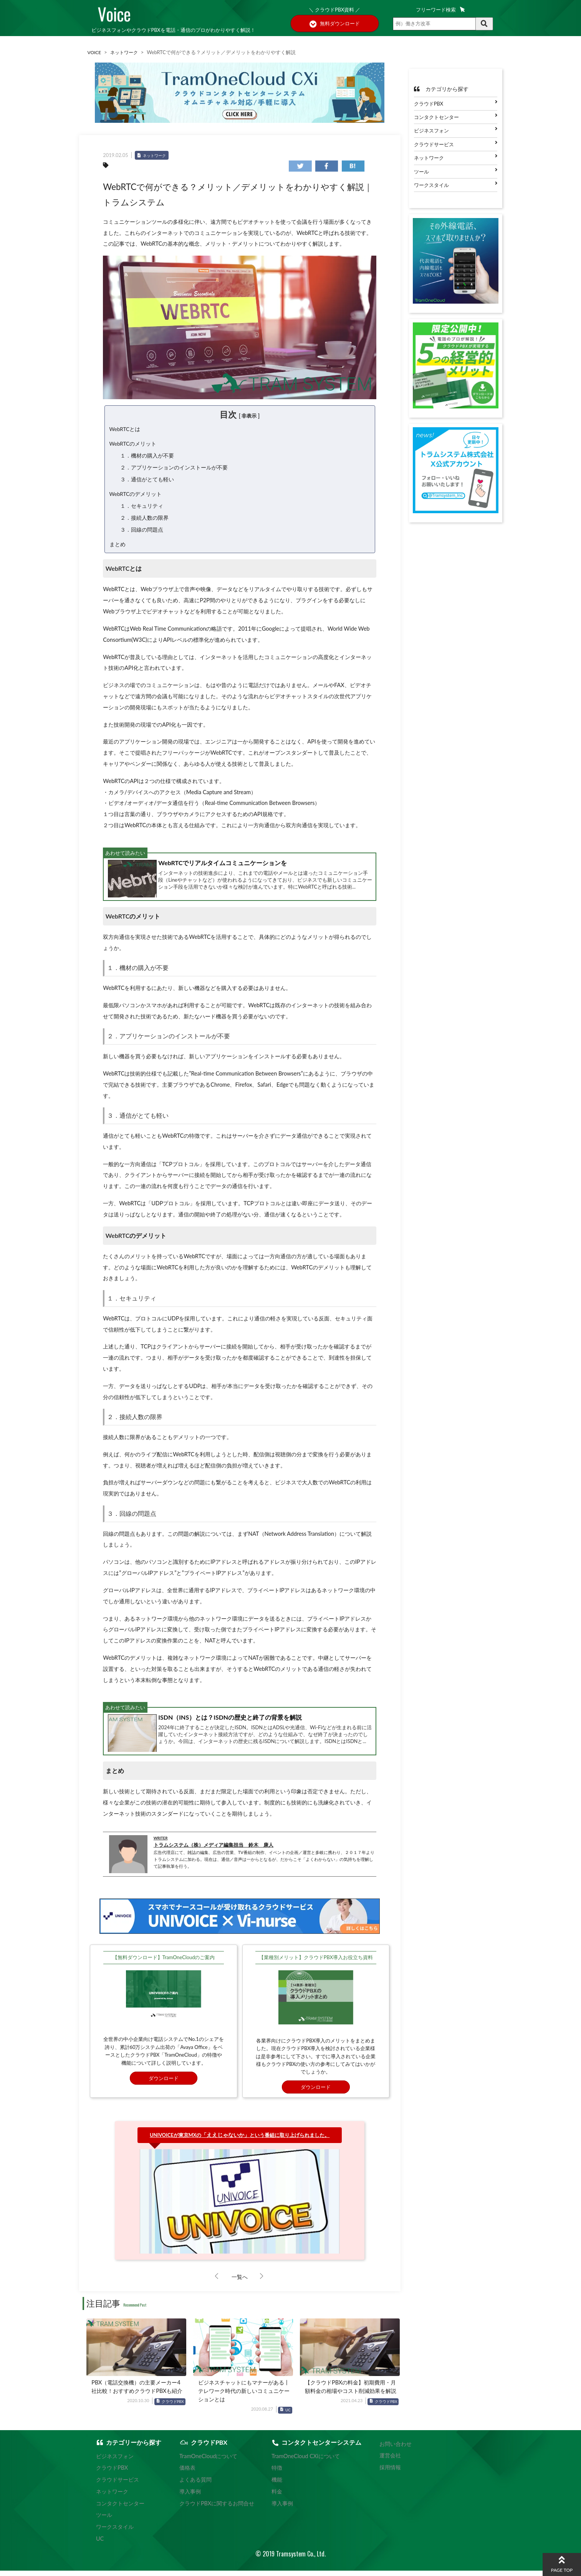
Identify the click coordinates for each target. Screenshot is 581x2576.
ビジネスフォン (431, 131)
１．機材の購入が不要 (147, 457)
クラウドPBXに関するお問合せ (216, 2509)
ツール (421, 172)
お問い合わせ (394, 2450)
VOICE (95, 52)
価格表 (189, 2474)
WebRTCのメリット (133, 444)
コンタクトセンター (436, 117)
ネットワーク (126, 52)
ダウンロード (163, 2084)
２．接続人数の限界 (144, 522)
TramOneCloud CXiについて (300, 2462)
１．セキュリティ (141, 510)
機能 (274, 2486)
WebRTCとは (125, 429)
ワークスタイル (431, 185)
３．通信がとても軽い (147, 482)
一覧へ (239, 2283)
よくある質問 (197, 2486)
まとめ (117, 550)
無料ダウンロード (335, 24)
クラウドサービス (434, 144)
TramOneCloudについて (208, 2462)
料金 (274, 2497)
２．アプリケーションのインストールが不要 (174, 469)
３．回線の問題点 (141, 535)
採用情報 (389, 2473)
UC (287, 2416)
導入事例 (192, 2497)
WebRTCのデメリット (136, 497)
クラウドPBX (173, 2408)
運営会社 (389, 2462)
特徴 (274, 2474)
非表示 (249, 416)
